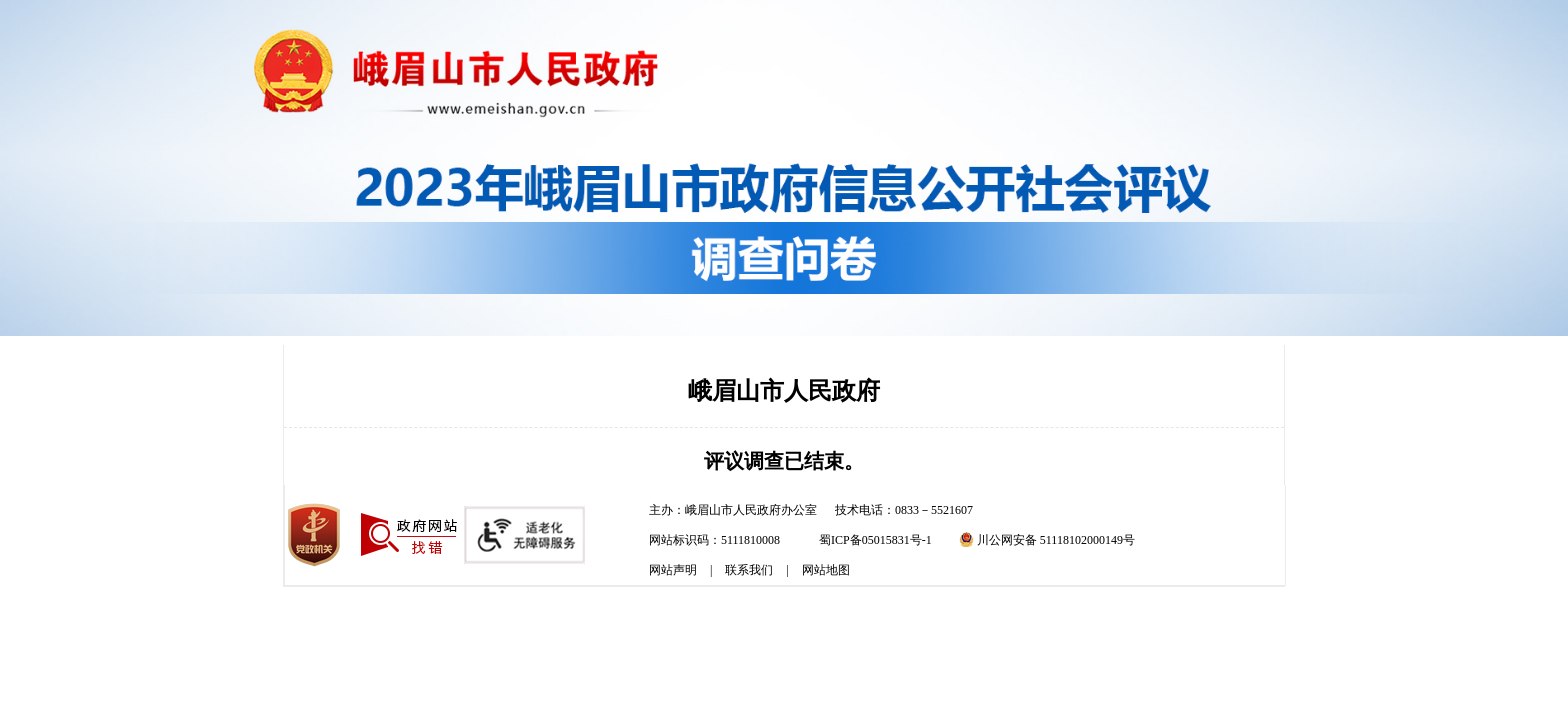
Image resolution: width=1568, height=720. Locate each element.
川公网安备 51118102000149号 (1047, 540)
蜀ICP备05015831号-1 (875, 540)
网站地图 (826, 570)
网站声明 (673, 570)
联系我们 (749, 570)
